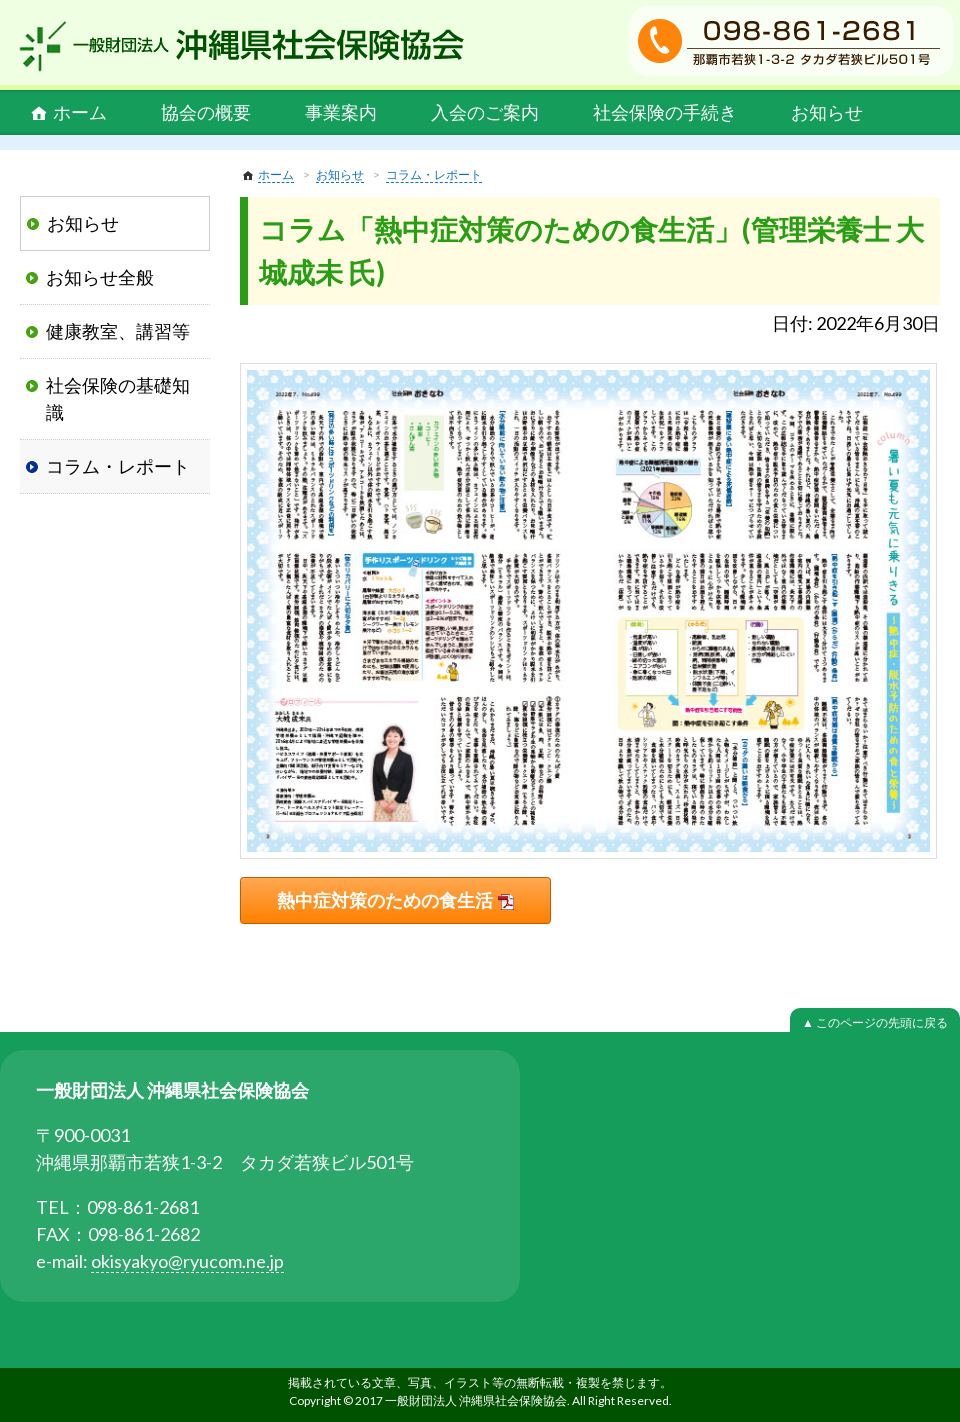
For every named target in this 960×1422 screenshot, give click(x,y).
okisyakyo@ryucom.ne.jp (187, 1261)
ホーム (80, 112)
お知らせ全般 (100, 277)
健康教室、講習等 (118, 331)
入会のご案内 (485, 112)
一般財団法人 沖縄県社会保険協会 (242, 46)
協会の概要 (206, 112)
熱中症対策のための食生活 (385, 900)
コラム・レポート (434, 174)
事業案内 (341, 112)
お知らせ (827, 112)
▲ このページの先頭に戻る (875, 1022)
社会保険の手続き (665, 112)
